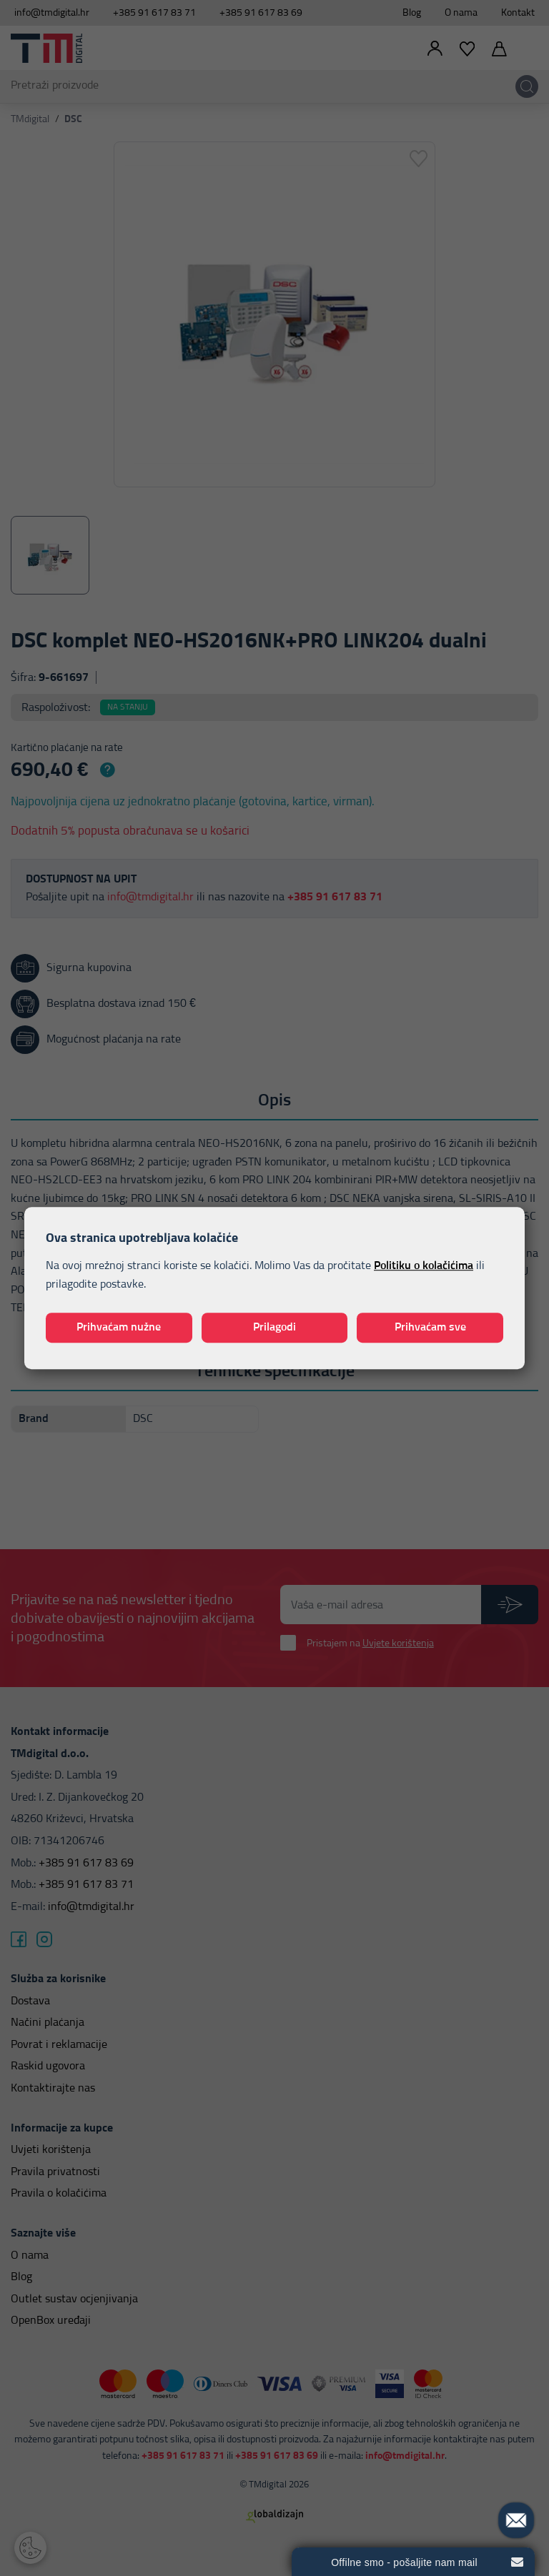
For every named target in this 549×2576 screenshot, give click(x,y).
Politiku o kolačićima (423, 1266)
